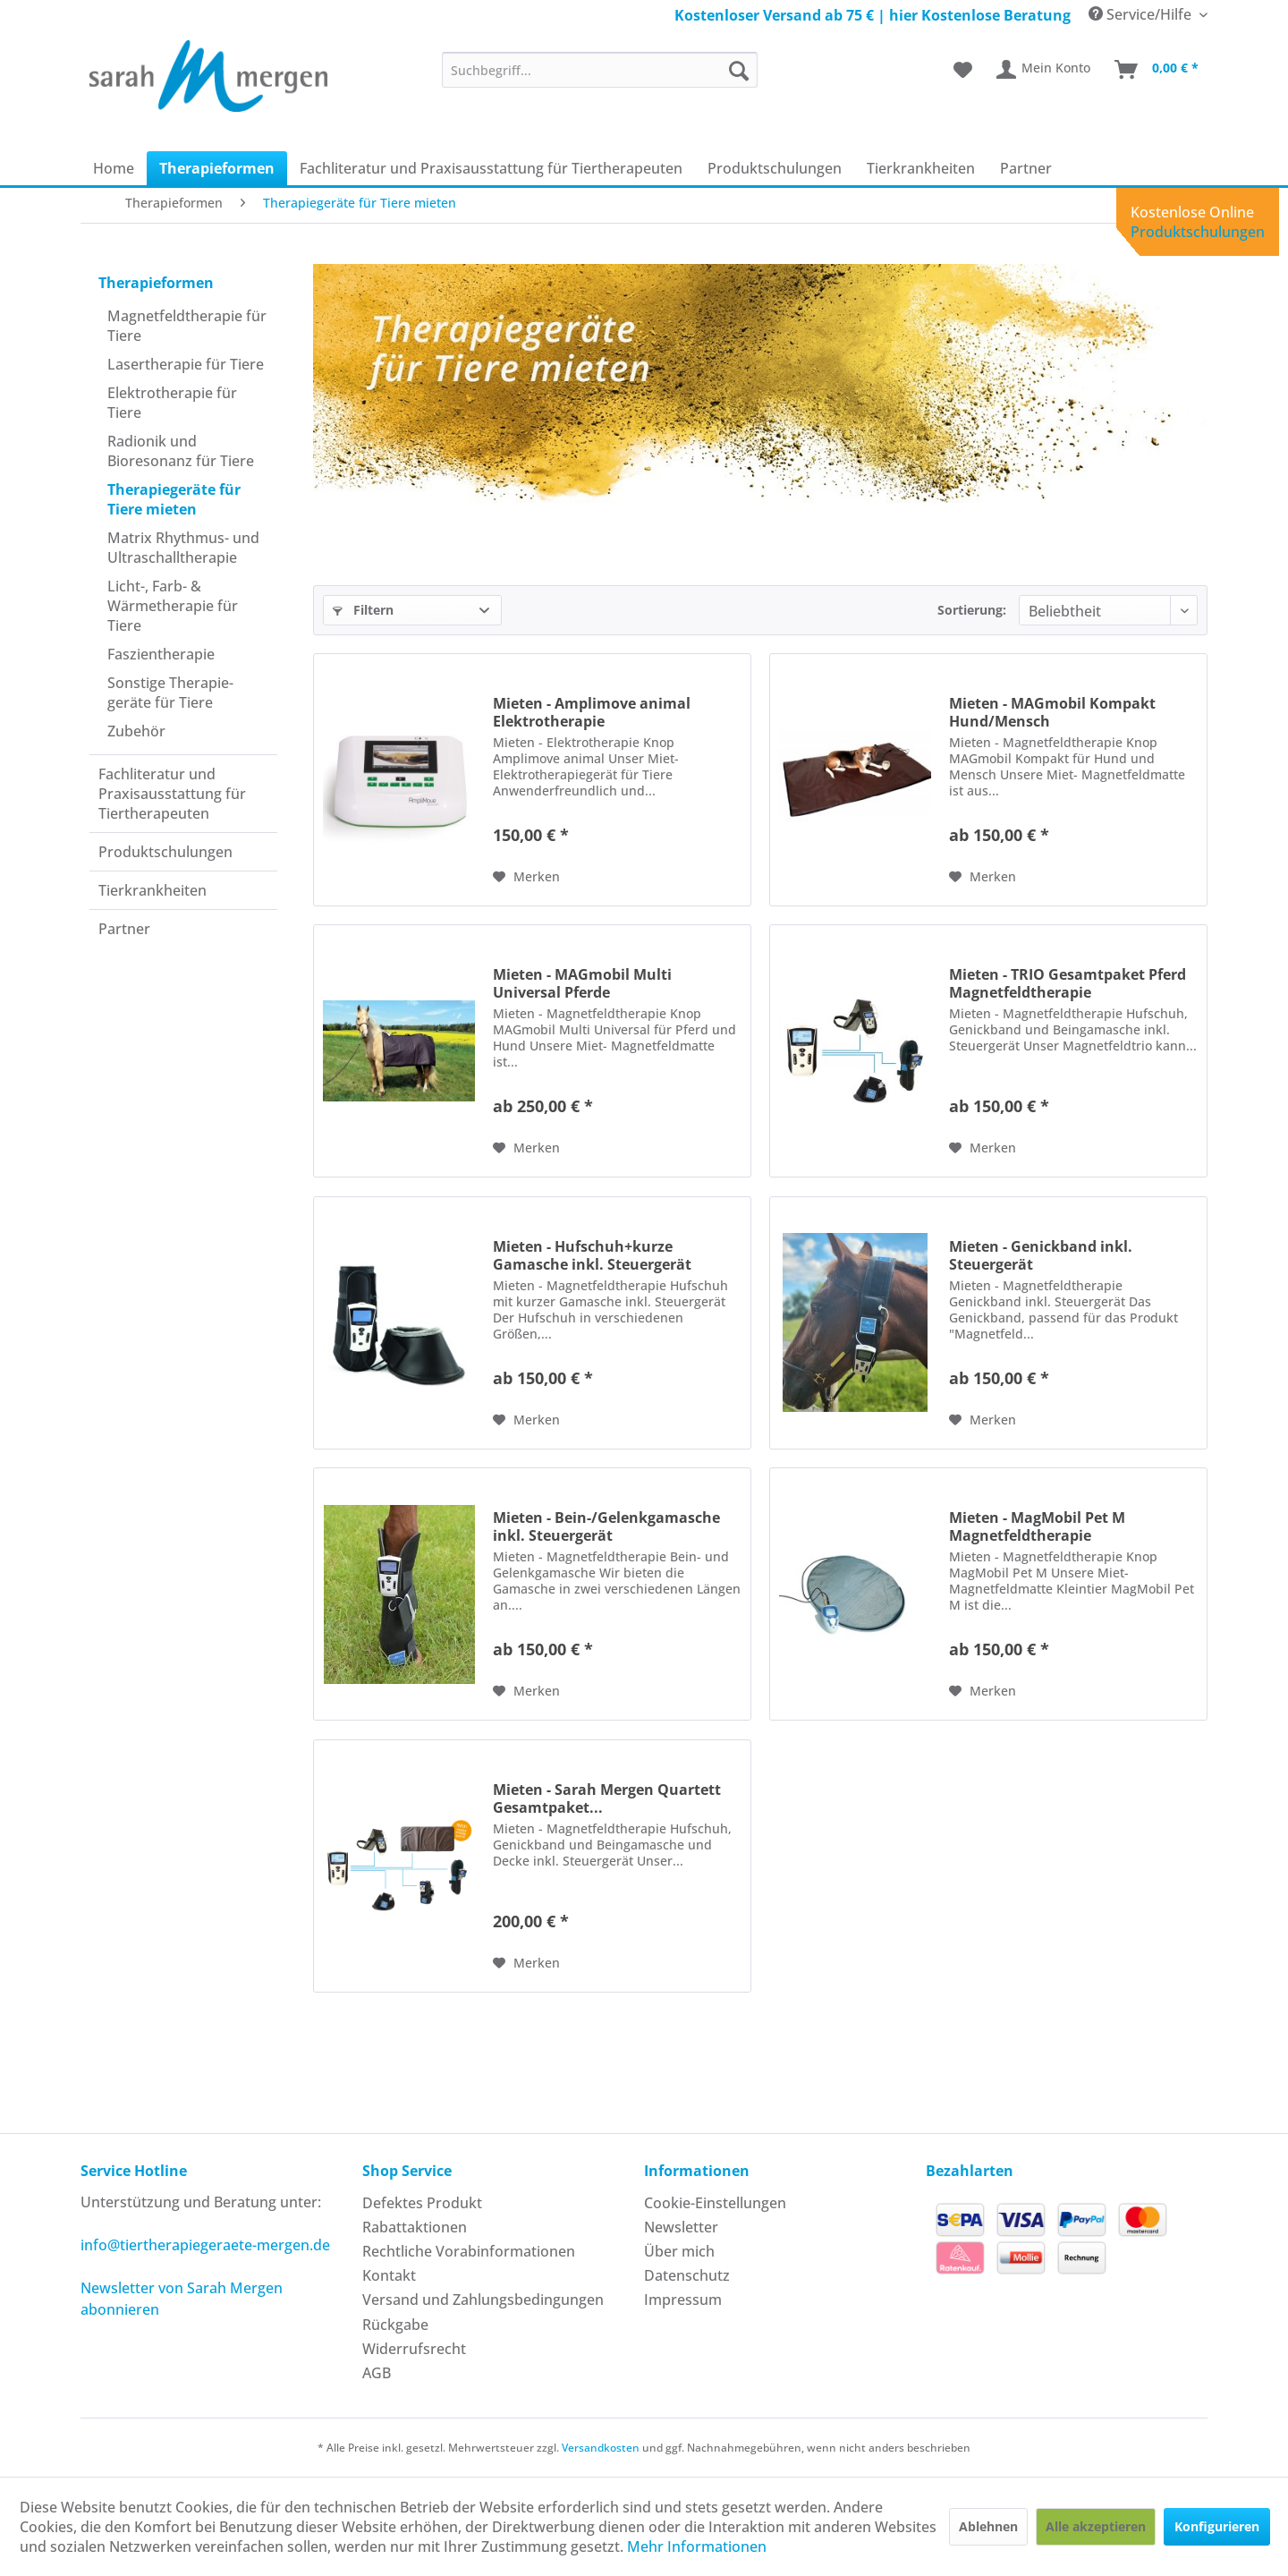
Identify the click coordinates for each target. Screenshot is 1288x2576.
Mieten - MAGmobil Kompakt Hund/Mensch (1052, 712)
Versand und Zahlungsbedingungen (483, 2299)
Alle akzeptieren (1096, 2526)
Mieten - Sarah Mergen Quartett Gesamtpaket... (607, 1798)
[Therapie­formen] (217, 168)
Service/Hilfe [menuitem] (1142, 14)
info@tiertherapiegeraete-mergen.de (205, 2245)
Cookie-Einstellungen (715, 2203)
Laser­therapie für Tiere (185, 364)
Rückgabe (395, 2324)
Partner (124, 929)
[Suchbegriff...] (600, 70)
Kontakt (389, 2275)
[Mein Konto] (1044, 70)
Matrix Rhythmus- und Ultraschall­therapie (183, 547)
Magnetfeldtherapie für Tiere (187, 325)
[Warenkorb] (1157, 70)
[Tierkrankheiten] (920, 168)
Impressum (683, 2299)
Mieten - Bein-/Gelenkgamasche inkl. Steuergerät (606, 1526)
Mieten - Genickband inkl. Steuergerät (1040, 1255)
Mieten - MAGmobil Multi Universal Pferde (582, 983)
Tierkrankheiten (152, 890)
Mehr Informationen (697, 2546)
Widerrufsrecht (414, 2349)
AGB (376, 2373)
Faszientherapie (161, 654)
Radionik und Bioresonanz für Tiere (180, 451)
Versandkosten (601, 2447)
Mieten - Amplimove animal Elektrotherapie (592, 712)
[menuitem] (600, 70)
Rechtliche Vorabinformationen (468, 2251)
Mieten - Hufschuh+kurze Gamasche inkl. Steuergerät (592, 1255)
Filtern (363, 609)
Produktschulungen (1198, 232)
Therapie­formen (156, 283)
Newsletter (681, 2227)
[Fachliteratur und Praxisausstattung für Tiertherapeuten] (491, 168)
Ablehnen (988, 2526)
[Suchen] (739, 70)
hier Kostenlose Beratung (980, 15)
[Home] (113, 168)
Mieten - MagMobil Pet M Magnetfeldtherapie (1037, 1526)
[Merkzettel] (963, 70)
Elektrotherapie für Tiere (172, 402)
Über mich (679, 2251)
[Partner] (1025, 168)
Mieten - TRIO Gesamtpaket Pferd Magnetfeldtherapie (1067, 983)
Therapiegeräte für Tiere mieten (174, 499)
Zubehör (136, 731)
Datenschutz (687, 2275)
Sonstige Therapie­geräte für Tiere (170, 692)
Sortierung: (971, 609)
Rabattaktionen (414, 2227)
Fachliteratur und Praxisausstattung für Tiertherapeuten (172, 793)
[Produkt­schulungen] (774, 168)
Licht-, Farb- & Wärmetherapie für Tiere (172, 605)
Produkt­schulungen (165, 852)
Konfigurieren (1216, 2526)
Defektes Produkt (422, 2203)
